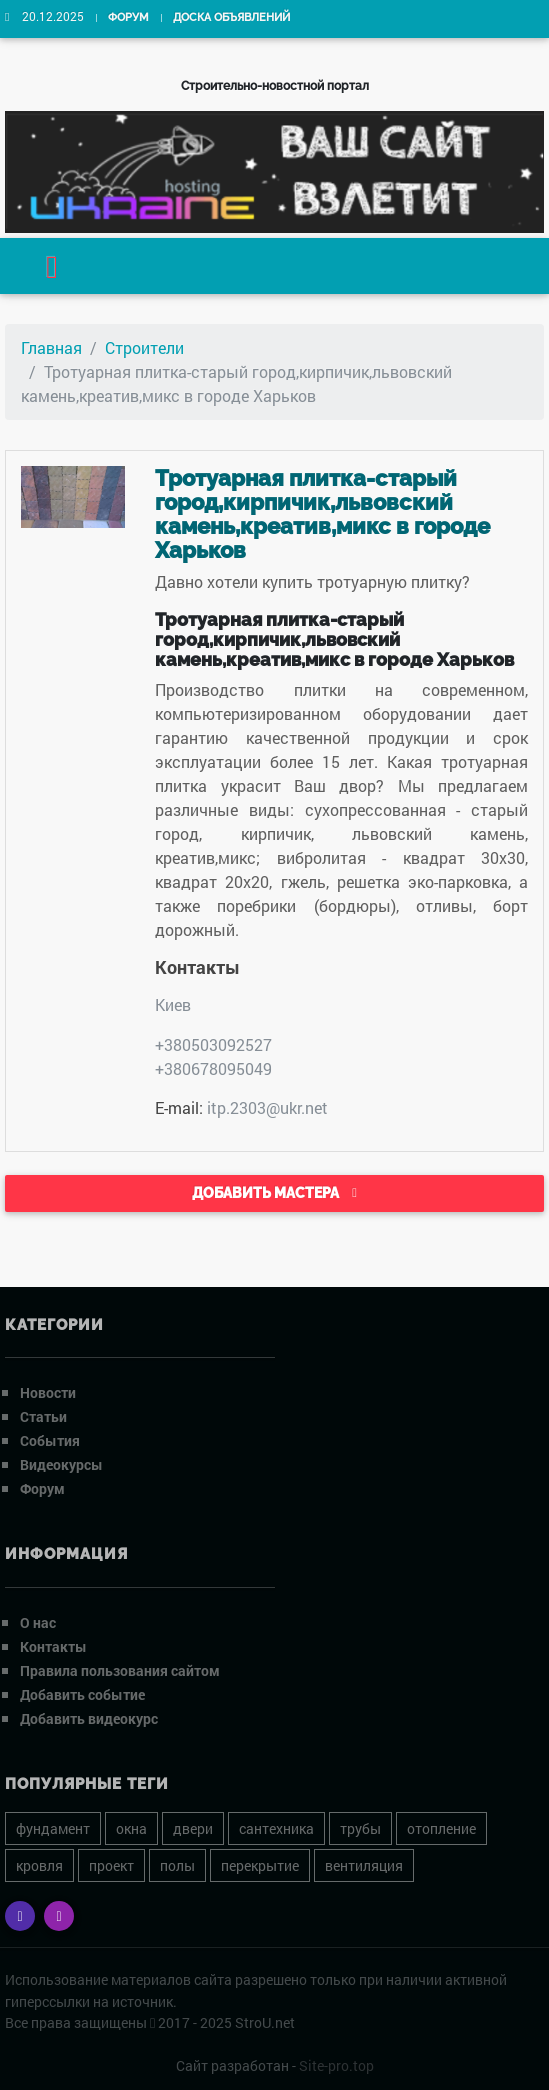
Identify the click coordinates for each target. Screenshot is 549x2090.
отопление (441, 1828)
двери (193, 1828)
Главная (51, 347)
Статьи (43, 1416)
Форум (128, 17)
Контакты (53, 1646)
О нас (38, 1622)
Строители (144, 347)
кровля (39, 1865)
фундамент (53, 1828)
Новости (48, 1392)
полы (177, 1865)
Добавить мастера (274, 1193)
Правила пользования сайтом (120, 1670)
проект (111, 1865)
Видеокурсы (61, 1464)
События (50, 1440)
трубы (360, 1828)
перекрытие (260, 1865)
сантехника (276, 1828)
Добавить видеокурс (89, 1718)
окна (131, 1828)
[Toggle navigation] (52, 266)
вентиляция (364, 1865)
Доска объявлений (231, 17)
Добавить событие (82, 1694)
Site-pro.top (336, 2065)
